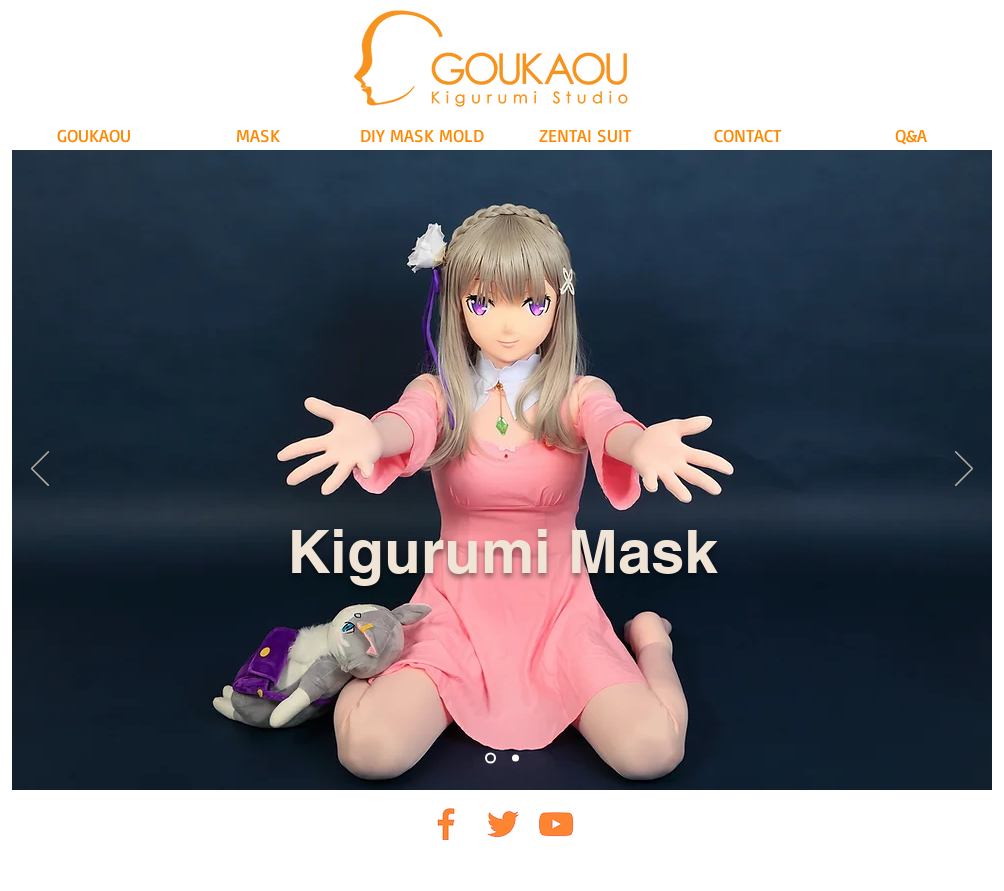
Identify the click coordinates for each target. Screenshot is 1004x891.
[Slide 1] (490, 758)
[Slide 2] (515, 758)
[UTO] (556, 823)
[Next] (964, 470)
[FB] (446, 823)
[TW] (501, 823)
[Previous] (40, 470)
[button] (258, 135)
